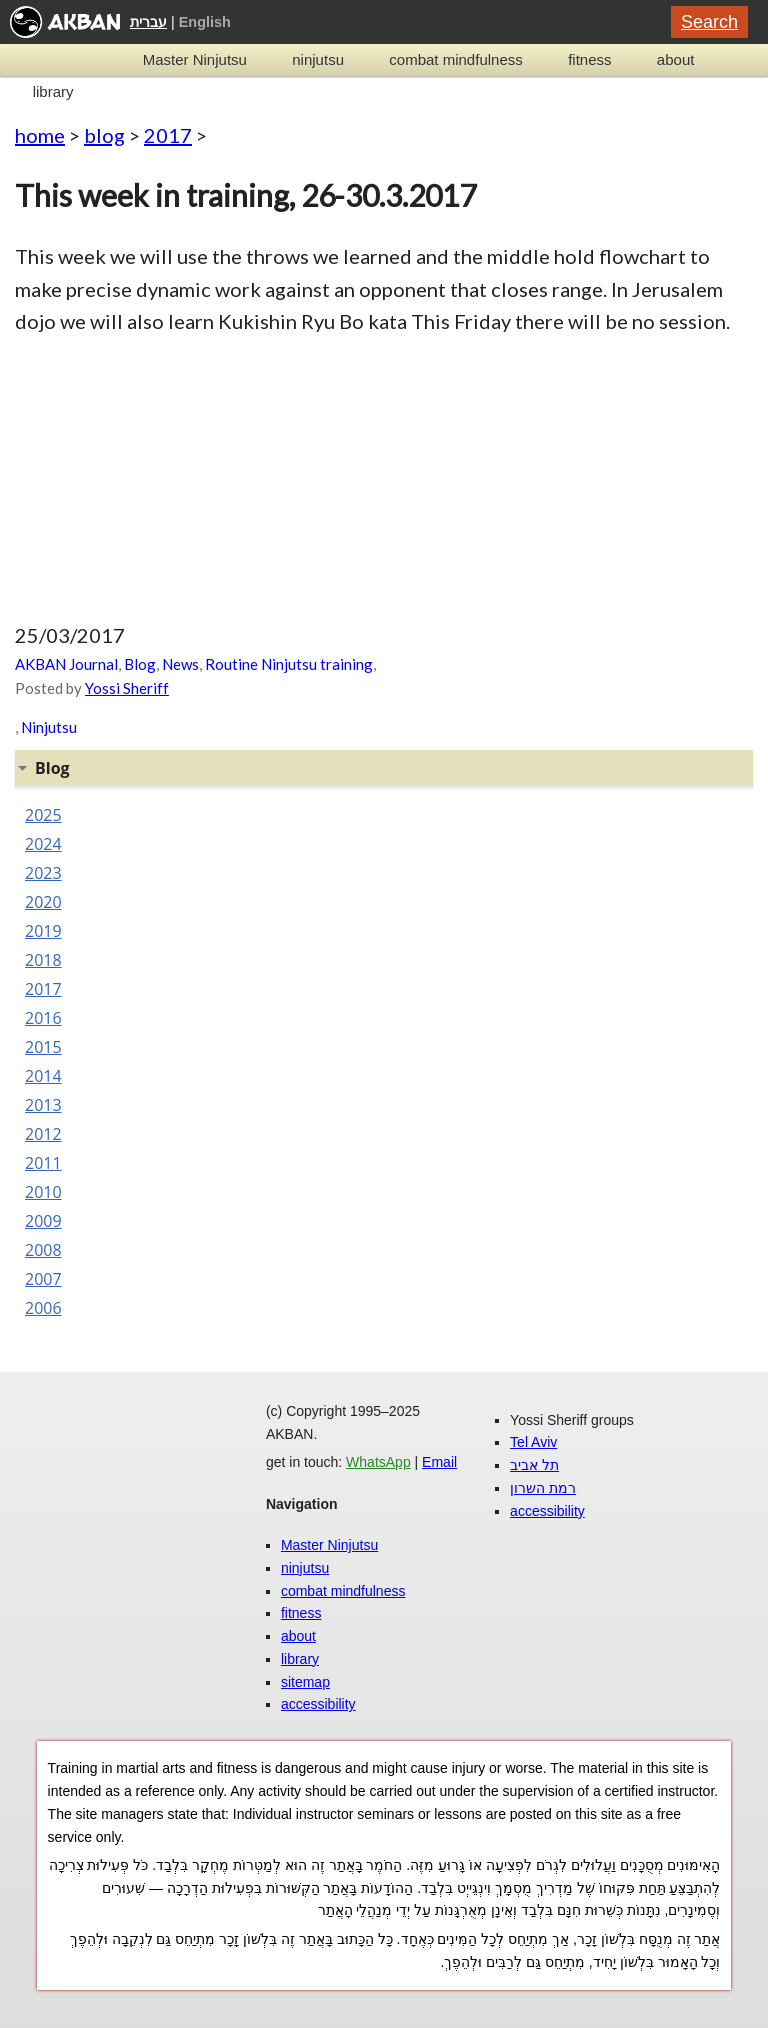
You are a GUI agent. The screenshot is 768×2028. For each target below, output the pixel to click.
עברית (148, 22)
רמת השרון (543, 1488)
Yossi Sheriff (127, 688)
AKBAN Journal (66, 664)
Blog (140, 664)
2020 (43, 902)
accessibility (318, 1704)
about (676, 59)
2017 (168, 135)
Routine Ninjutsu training (289, 664)
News (180, 664)
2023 (43, 873)
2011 (43, 1163)
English (205, 22)
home (40, 135)
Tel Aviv (533, 1442)
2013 (43, 1105)
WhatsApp (378, 1462)
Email (439, 1462)
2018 (43, 960)
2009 (43, 1221)
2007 (43, 1279)
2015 (43, 1047)
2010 (43, 1192)
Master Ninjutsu (195, 59)
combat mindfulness (455, 59)
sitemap (305, 1682)
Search (709, 22)
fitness (589, 59)
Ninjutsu (49, 727)
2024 (43, 844)
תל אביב (534, 1465)
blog (104, 135)
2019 (43, 931)
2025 (43, 815)
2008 (43, 1250)
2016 (43, 1018)
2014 (43, 1076)
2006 (43, 1308)
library (53, 91)
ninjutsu (318, 59)
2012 (43, 1134)
